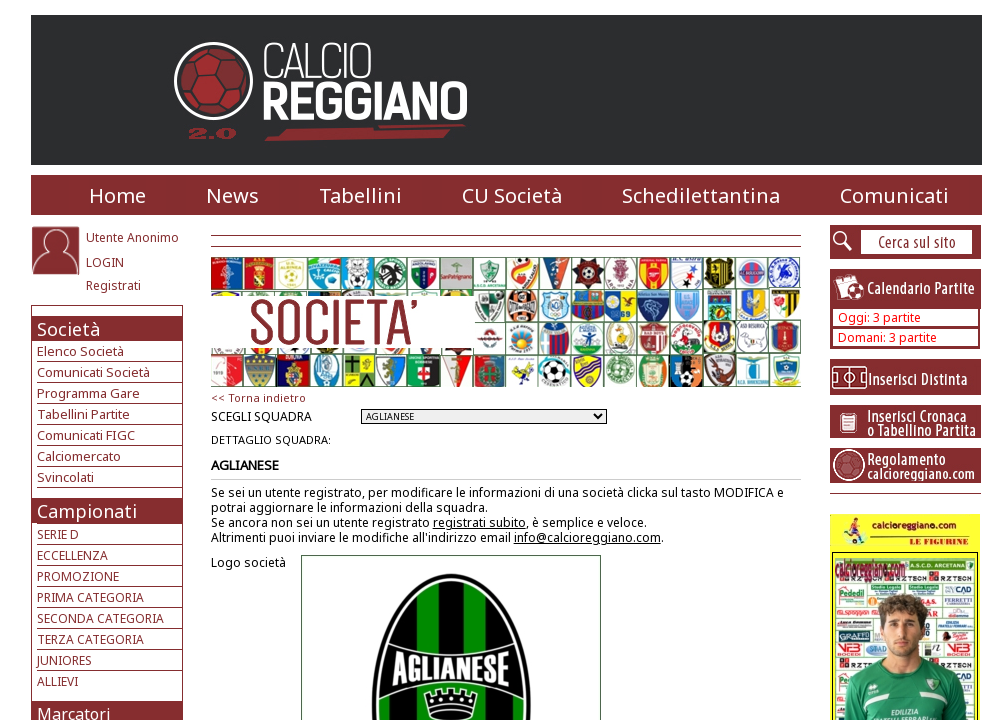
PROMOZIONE (78, 576)
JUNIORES (64, 660)
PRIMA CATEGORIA (90, 597)
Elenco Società (80, 351)
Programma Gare (88, 393)
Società (68, 329)
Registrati (113, 285)
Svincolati (65, 477)
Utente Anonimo (132, 237)
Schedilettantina (701, 195)
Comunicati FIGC (86, 435)
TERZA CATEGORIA (90, 639)
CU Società (512, 195)
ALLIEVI (57, 681)
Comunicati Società (93, 372)
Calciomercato (79, 456)
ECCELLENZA (72, 555)
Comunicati (894, 195)
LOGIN (105, 262)
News (232, 195)
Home (117, 195)
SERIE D (58, 534)
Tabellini (360, 195)
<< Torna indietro (258, 397)
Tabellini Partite (83, 414)
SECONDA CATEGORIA (100, 618)
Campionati (87, 511)
